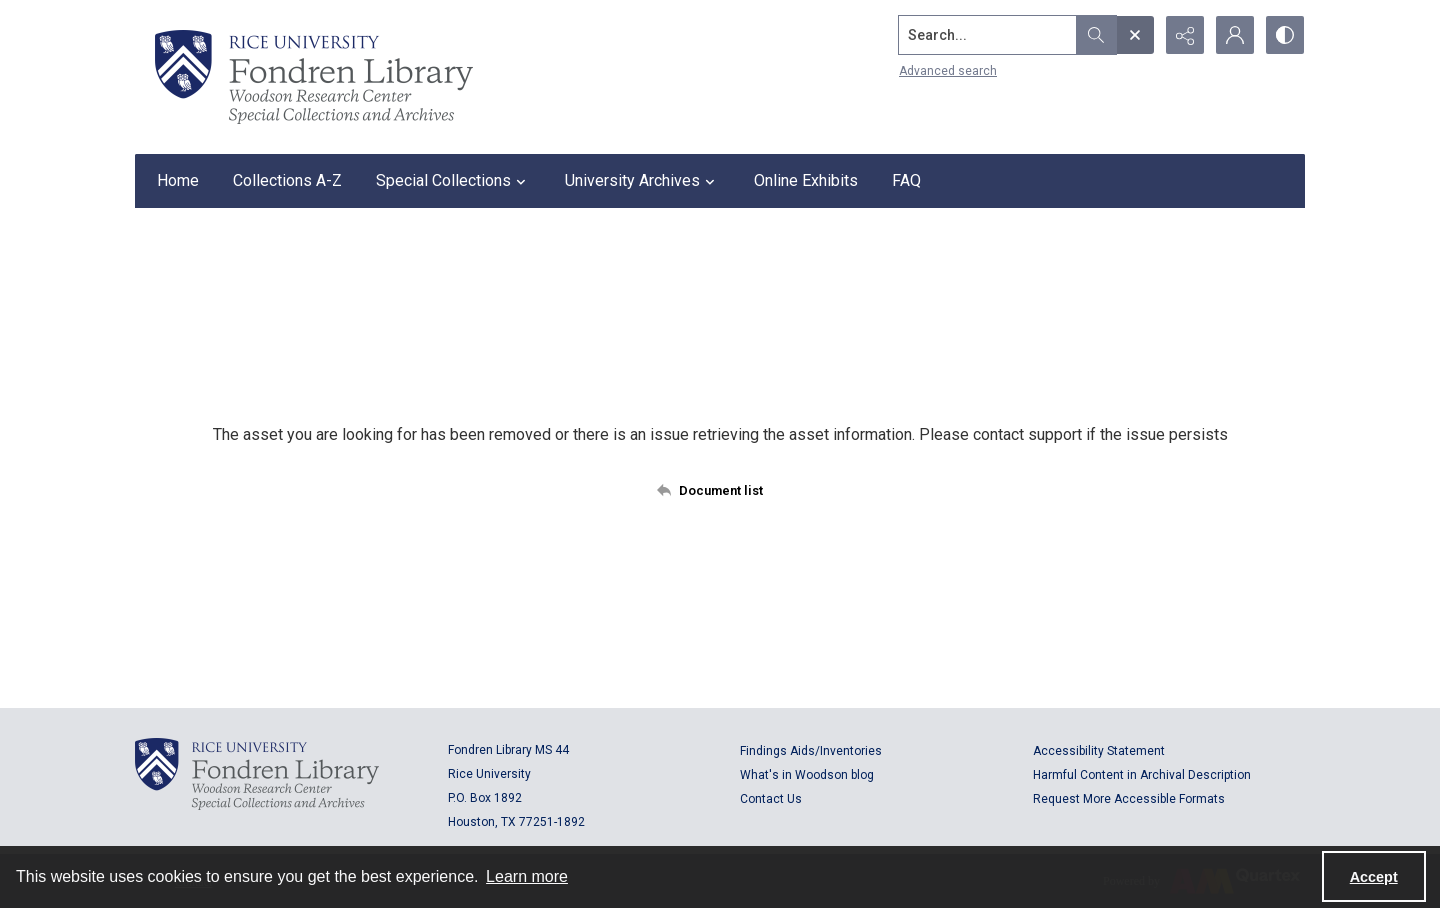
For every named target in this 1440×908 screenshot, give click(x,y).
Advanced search (948, 71)
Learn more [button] (527, 876)
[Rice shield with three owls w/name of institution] (314, 77)
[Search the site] (988, 35)
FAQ (906, 180)
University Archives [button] (642, 181)
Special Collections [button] (453, 181)
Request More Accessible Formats (1129, 799)
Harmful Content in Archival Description (1142, 775)
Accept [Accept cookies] (1374, 877)
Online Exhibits (806, 180)
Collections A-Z (287, 180)
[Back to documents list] (720, 490)
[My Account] (1235, 35)
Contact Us (771, 799)
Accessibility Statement (1099, 751)
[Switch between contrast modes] (1285, 35)
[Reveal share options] (1185, 35)
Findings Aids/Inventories (811, 751)
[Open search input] (1135, 35)
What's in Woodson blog (807, 775)
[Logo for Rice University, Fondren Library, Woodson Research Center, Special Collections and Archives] (257, 774)
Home (178, 180)
